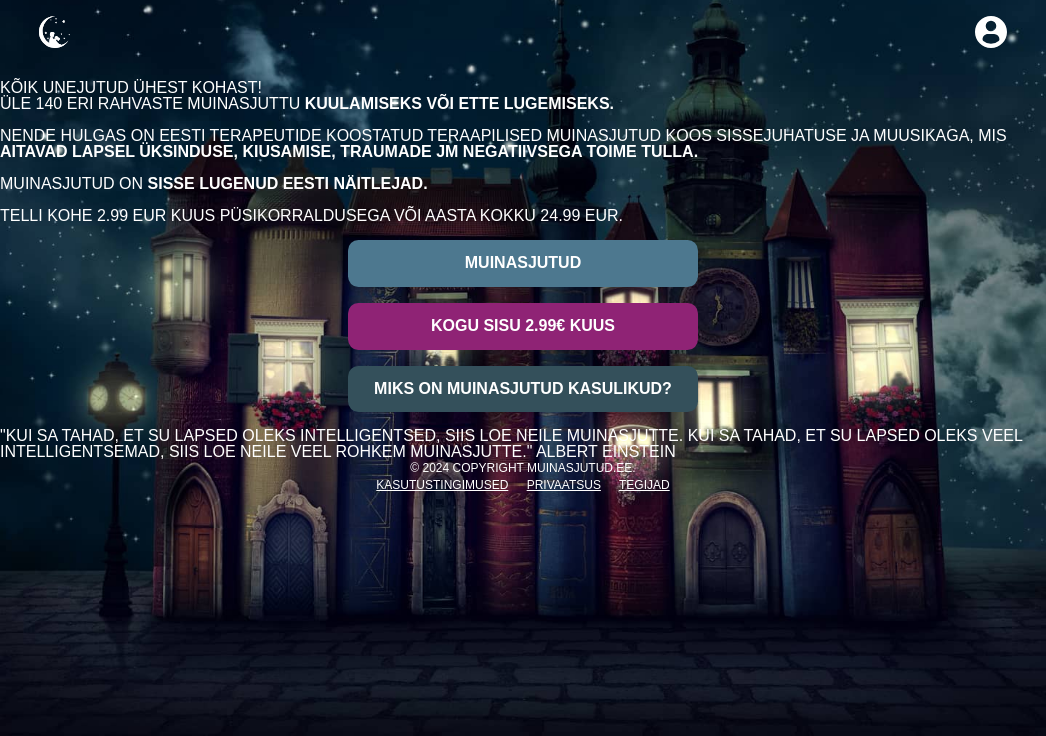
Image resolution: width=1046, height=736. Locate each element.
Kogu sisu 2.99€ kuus (523, 325)
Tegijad (644, 485)
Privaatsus (564, 485)
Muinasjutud (523, 262)
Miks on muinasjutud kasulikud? (523, 388)
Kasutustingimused (442, 485)
